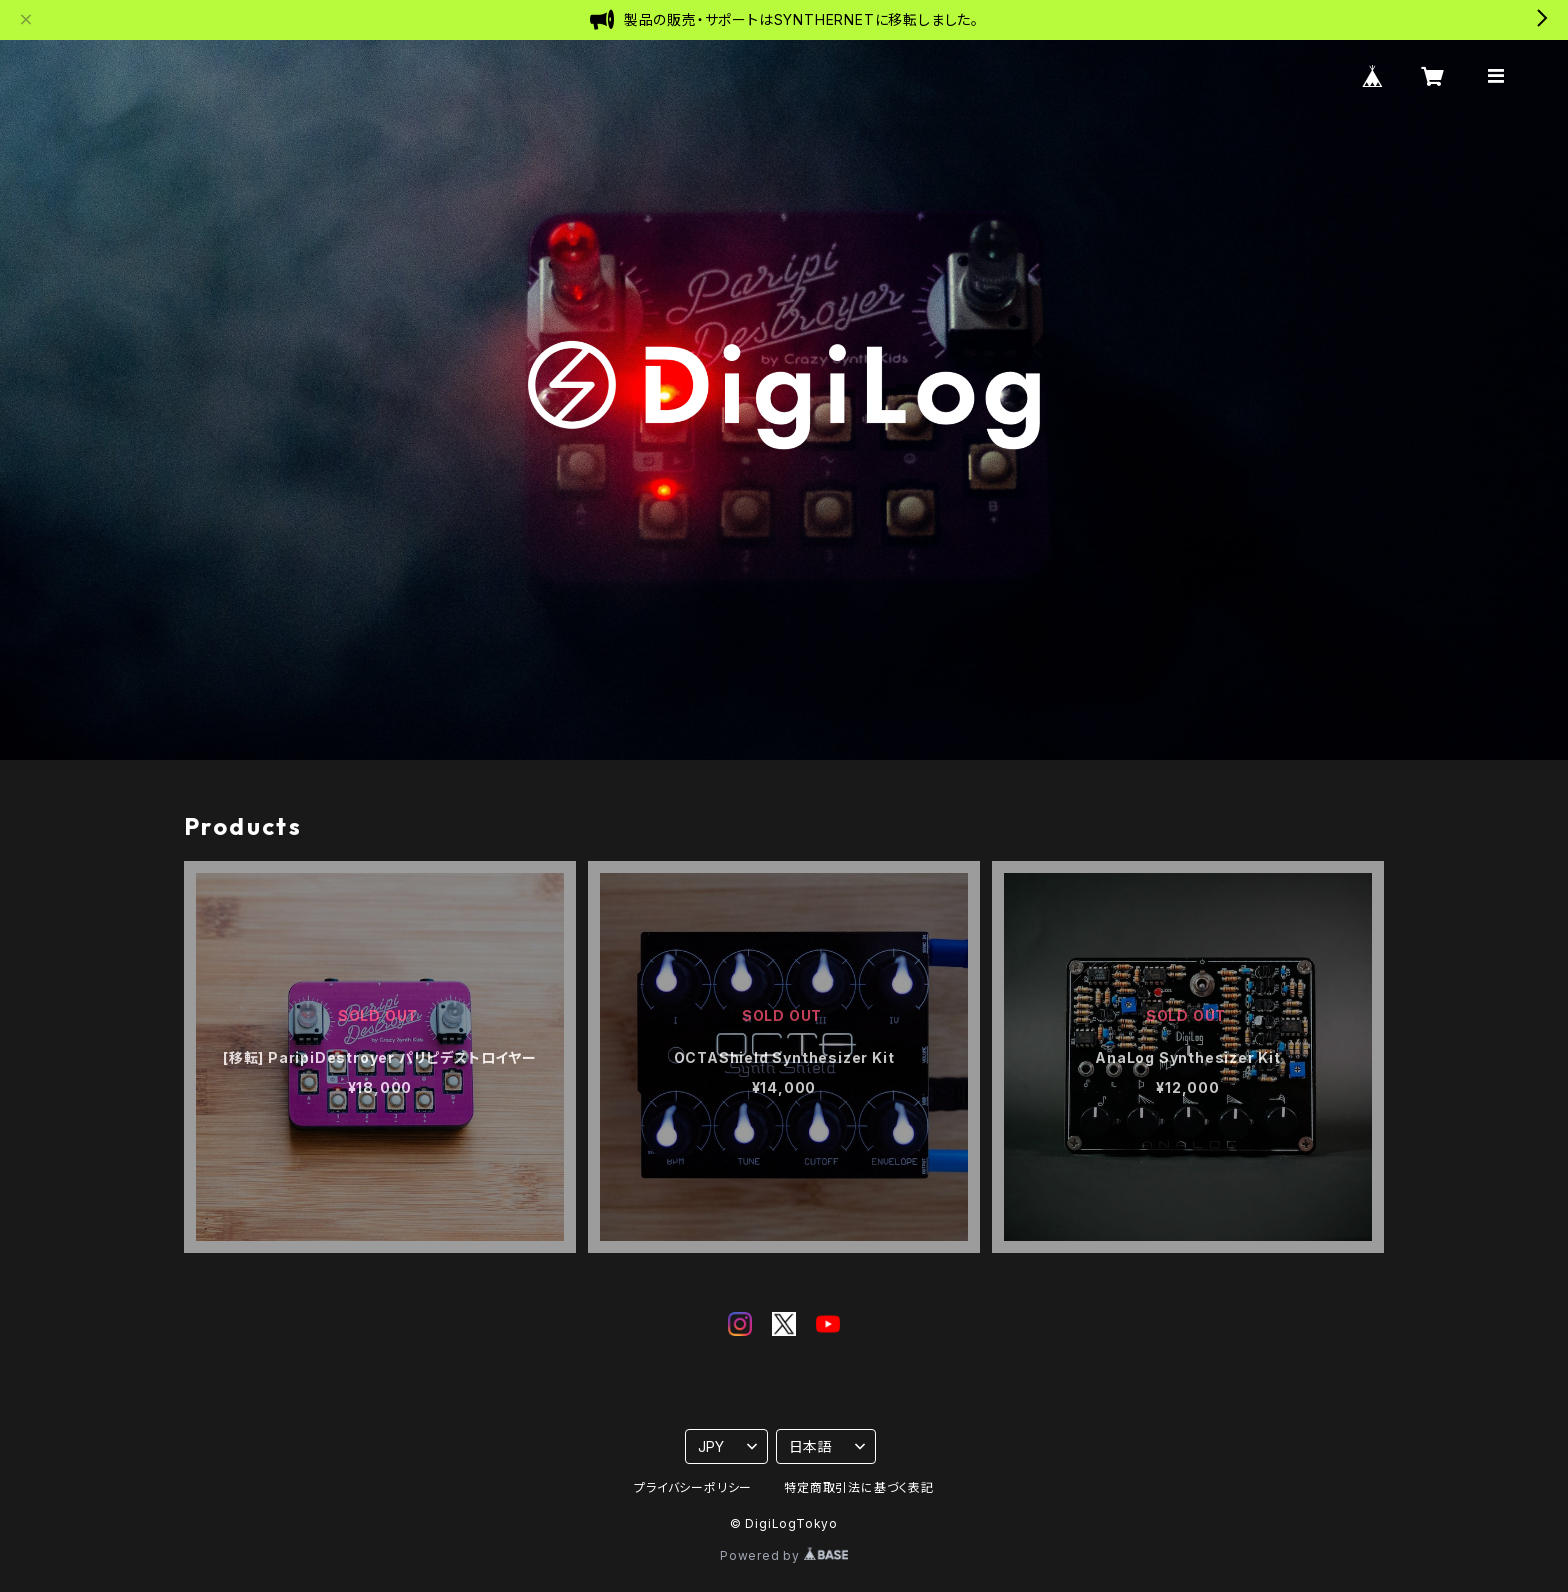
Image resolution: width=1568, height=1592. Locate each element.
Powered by (784, 1555)
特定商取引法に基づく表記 (859, 1487)
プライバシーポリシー (693, 1487)
